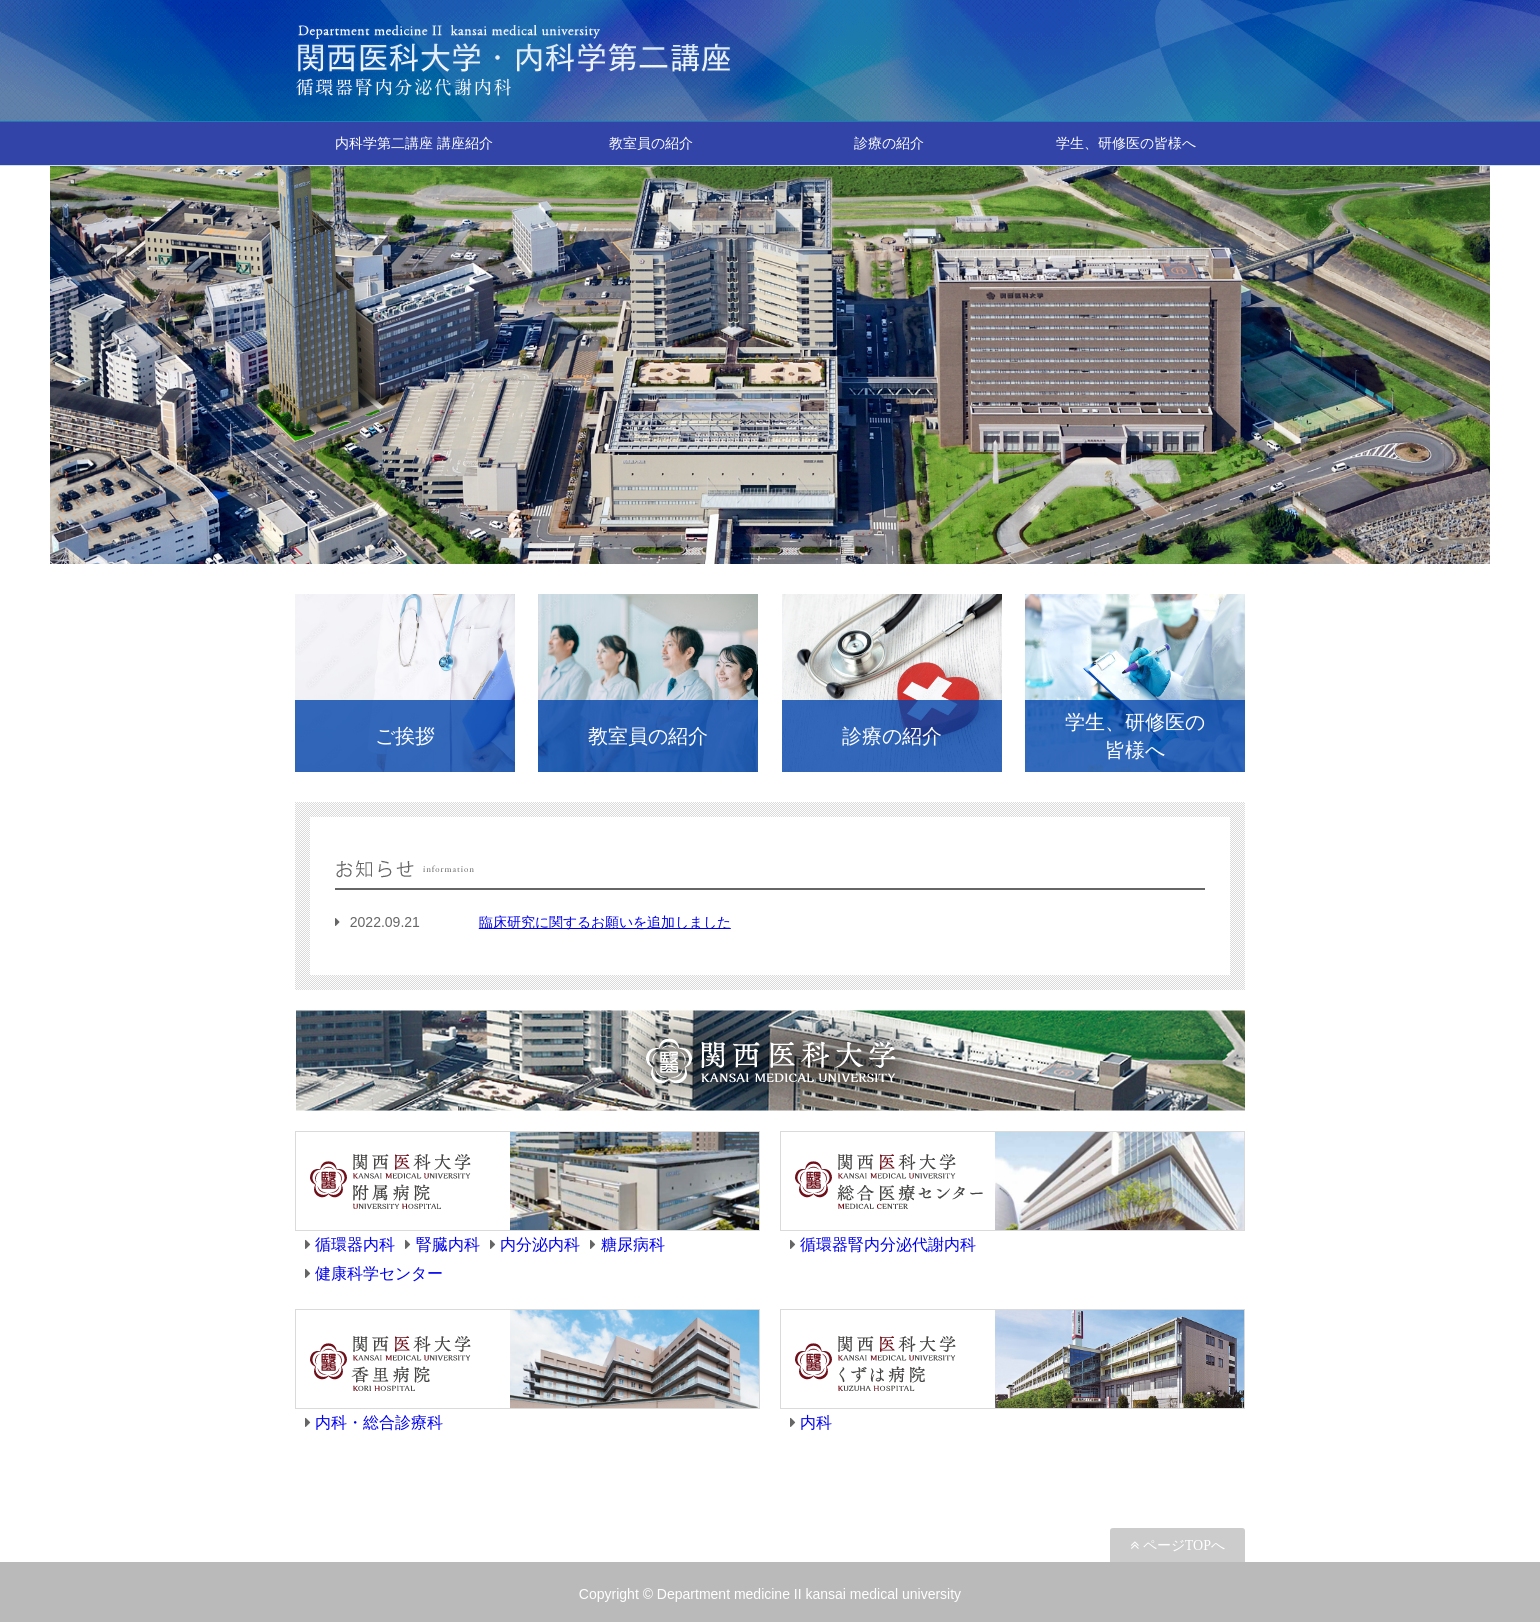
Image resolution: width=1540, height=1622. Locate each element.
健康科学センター (379, 1273)
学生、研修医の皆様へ (1126, 143)
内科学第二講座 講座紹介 (414, 143)
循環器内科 (355, 1244)
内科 (816, 1422)
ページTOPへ (1182, 1545)
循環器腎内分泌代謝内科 (888, 1244)
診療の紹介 (889, 143)
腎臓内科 (448, 1244)
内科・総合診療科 (379, 1422)
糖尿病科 (633, 1244)
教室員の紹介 (651, 143)
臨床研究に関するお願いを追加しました (605, 922)
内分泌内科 (540, 1244)
